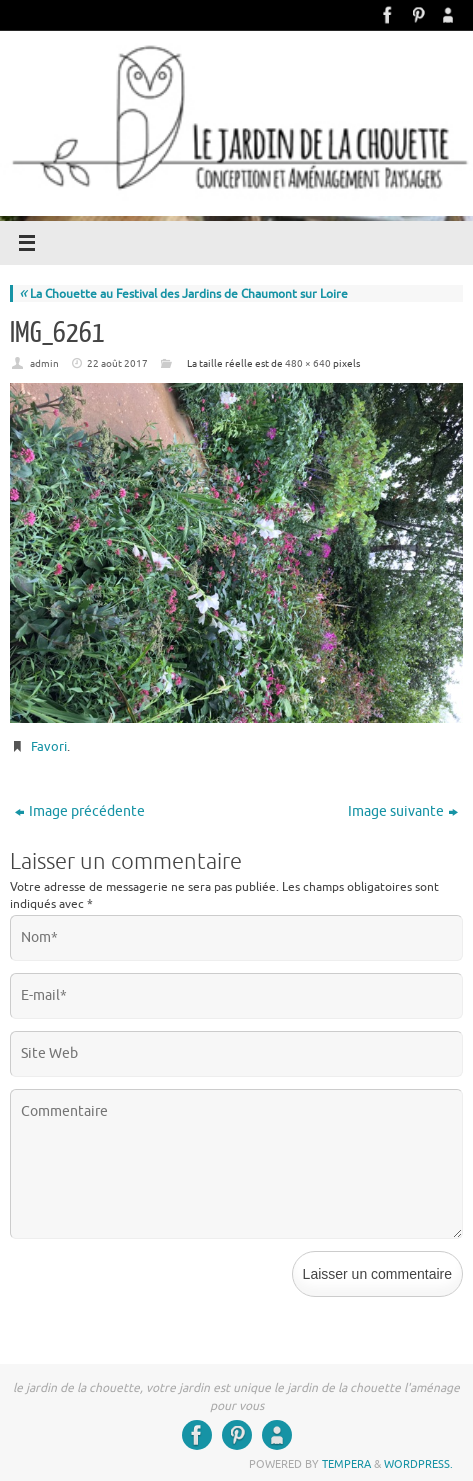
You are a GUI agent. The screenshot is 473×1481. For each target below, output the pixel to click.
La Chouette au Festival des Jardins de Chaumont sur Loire (183, 294)
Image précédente (80, 811)
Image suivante (403, 811)
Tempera (346, 1464)
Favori (49, 746)
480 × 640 (308, 363)
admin (44, 363)
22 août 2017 (117, 363)
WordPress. (418, 1464)
